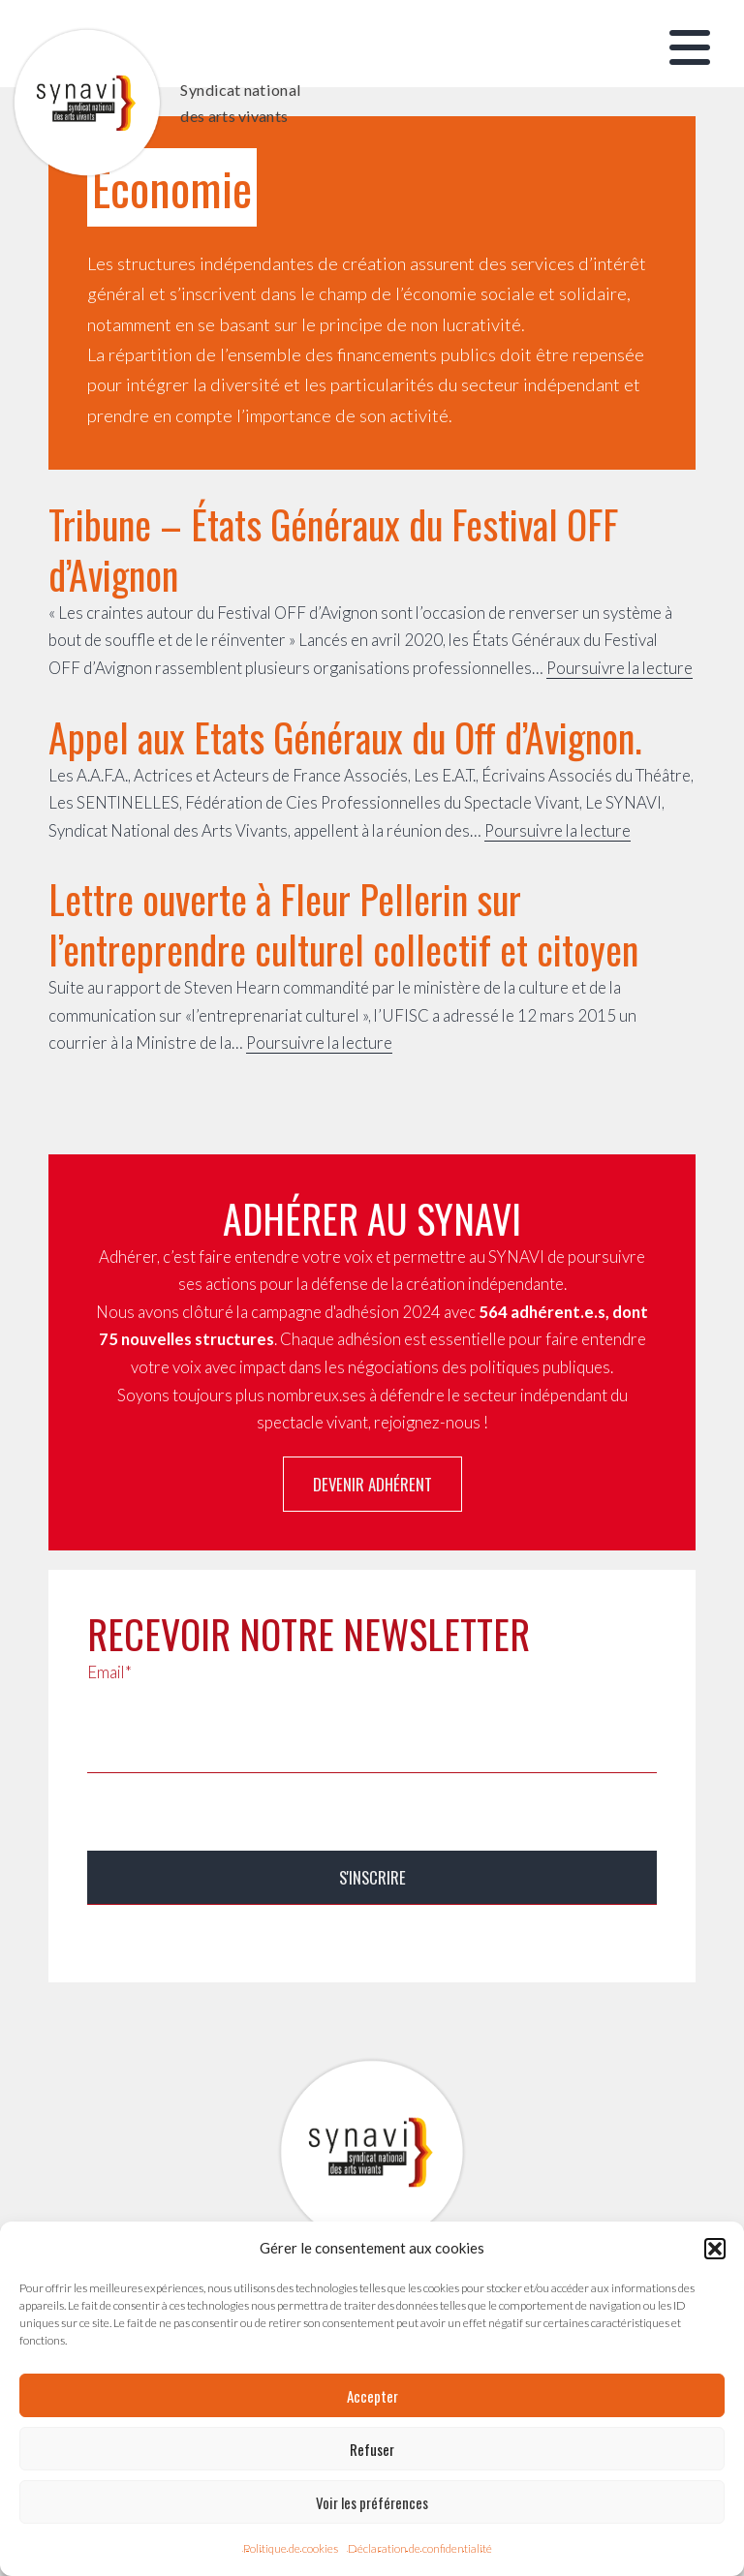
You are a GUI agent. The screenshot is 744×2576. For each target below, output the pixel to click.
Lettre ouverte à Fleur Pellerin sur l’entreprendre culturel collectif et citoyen (343, 924)
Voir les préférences (372, 2502)
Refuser (372, 2449)
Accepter (372, 2396)
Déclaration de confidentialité (420, 2548)
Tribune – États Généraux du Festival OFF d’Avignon (333, 549)
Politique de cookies (290, 2548)
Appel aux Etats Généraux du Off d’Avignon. (345, 737)
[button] (715, 2248)
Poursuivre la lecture (619, 668)
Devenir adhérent (372, 1484)
